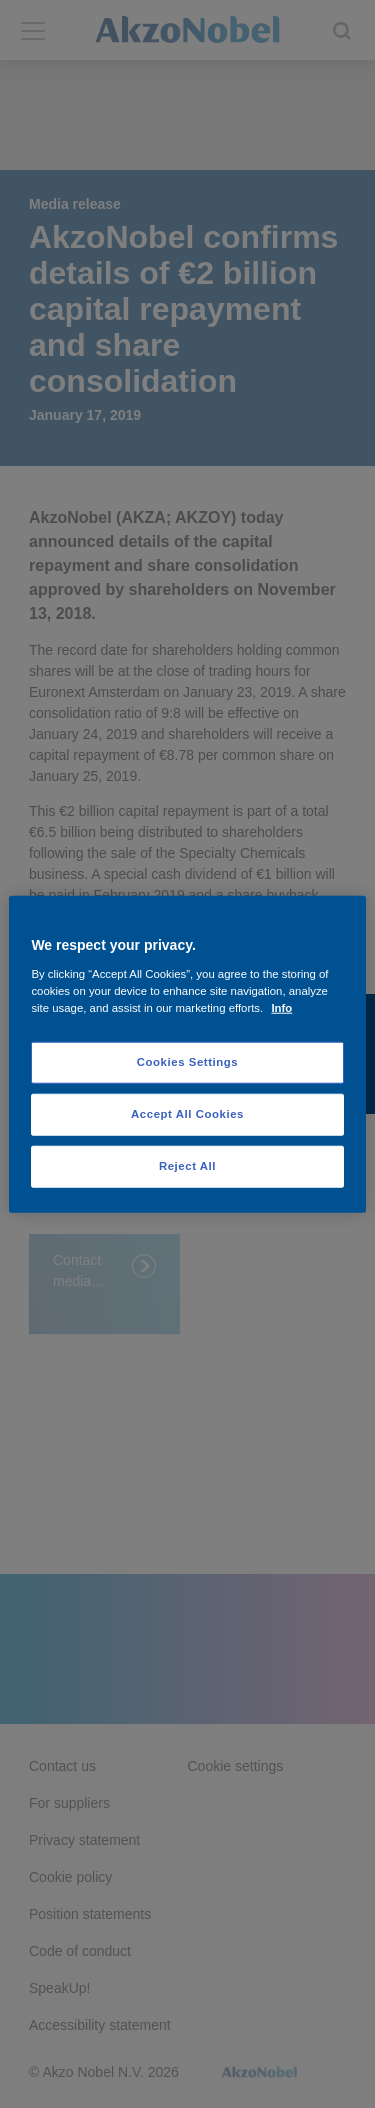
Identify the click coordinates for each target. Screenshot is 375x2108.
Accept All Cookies (187, 1113)
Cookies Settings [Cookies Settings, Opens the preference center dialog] (187, 1062)
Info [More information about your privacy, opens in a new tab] (281, 1007)
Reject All (187, 1165)
